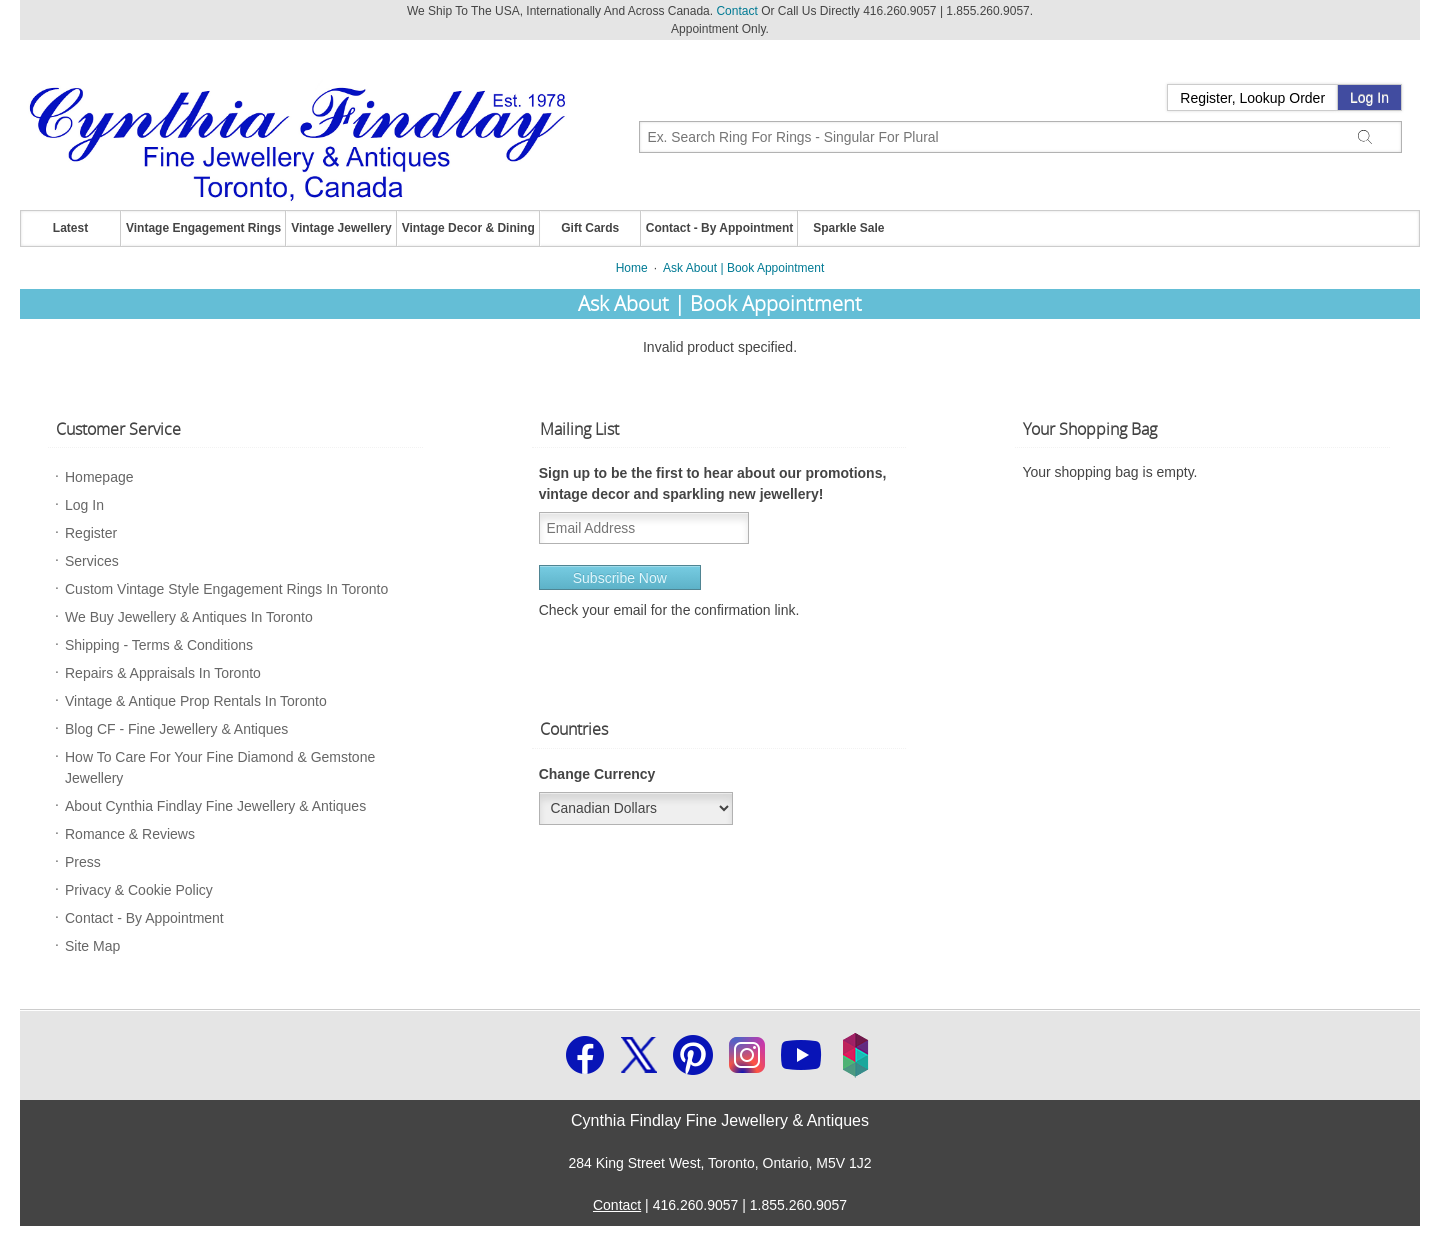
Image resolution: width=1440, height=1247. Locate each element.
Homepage (99, 477)
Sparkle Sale (848, 228)
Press (83, 862)
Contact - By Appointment (720, 228)
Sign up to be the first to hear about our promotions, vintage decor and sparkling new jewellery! (713, 483)
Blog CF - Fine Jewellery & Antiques (176, 729)
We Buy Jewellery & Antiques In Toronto (189, 617)
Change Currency (597, 774)
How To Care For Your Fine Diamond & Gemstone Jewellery (220, 767)
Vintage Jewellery (341, 228)
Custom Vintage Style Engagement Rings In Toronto (226, 589)
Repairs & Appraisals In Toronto (163, 673)
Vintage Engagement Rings (203, 228)
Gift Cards (590, 228)
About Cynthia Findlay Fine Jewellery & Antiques (215, 806)
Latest (70, 228)
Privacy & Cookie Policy (139, 890)
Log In (1369, 98)
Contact (736, 11)
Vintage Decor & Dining (468, 228)
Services (92, 561)
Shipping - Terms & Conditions (159, 645)
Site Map (92, 946)
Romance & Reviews (130, 834)
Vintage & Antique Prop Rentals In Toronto (196, 701)
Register (91, 533)
